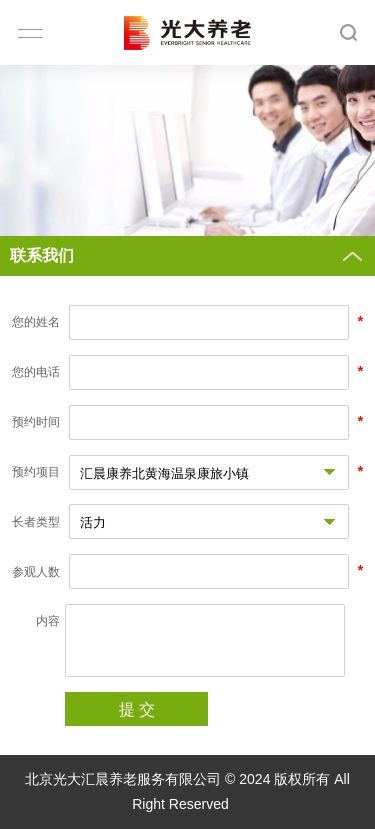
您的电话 (36, 372)
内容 (48, 621)
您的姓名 (36, 322)
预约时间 (36, 422)
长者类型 (36, 522)
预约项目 (36, 472)
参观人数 (36, 572)
